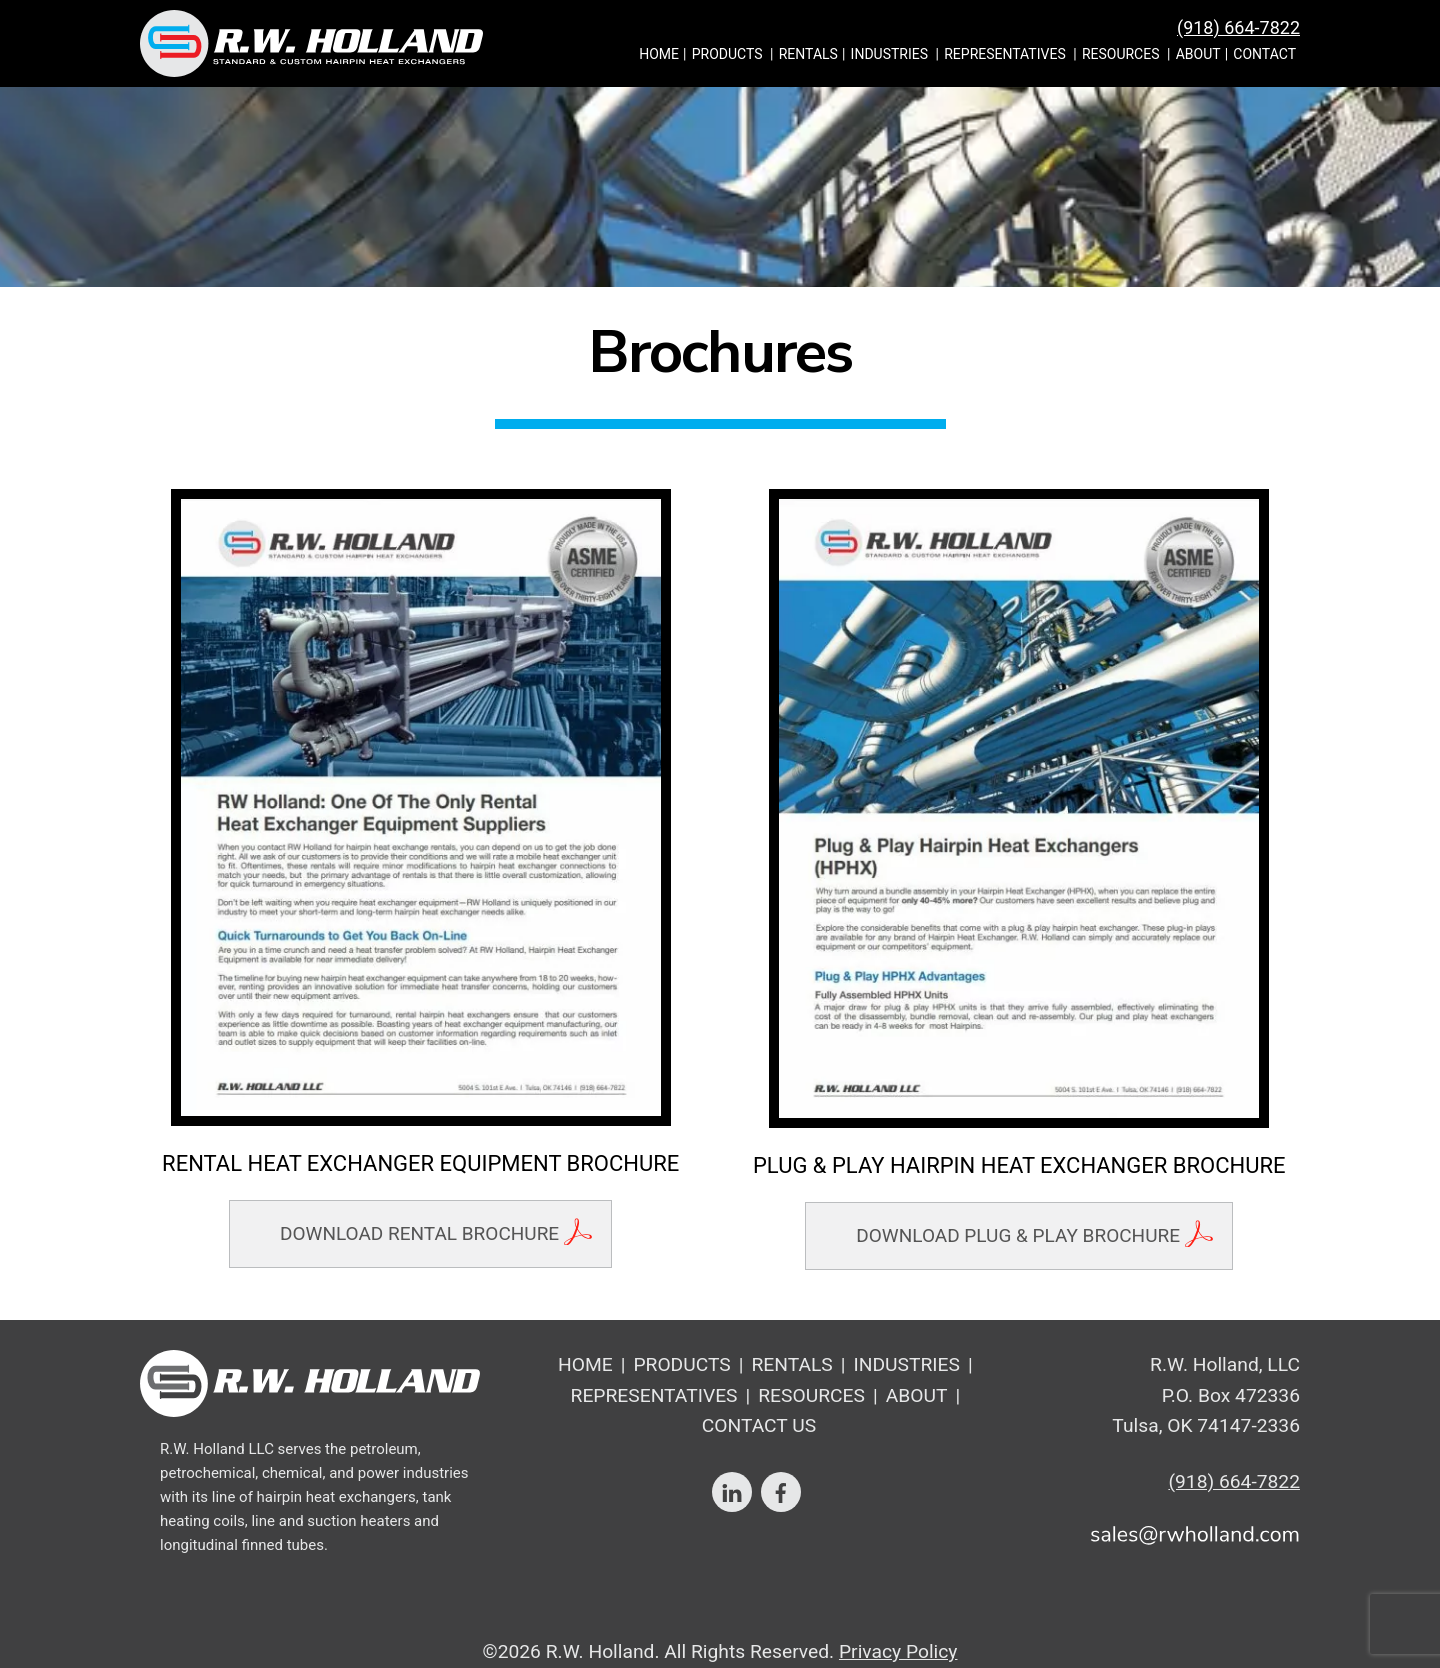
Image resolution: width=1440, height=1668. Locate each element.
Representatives (654, 1395)
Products (727, 54)
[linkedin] (732, 1490)
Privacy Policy (898, 1651)
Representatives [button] (1004, 54)
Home (659, 54)
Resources (1121, 54)
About (1198, 54)
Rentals (808, 54)
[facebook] (781, 1490)
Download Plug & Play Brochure (1018, 1235)
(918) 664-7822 (1238, 27)
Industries (889, 54)
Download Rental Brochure (419, 1233)
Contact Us (759, 1425)
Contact (1264, 54)
